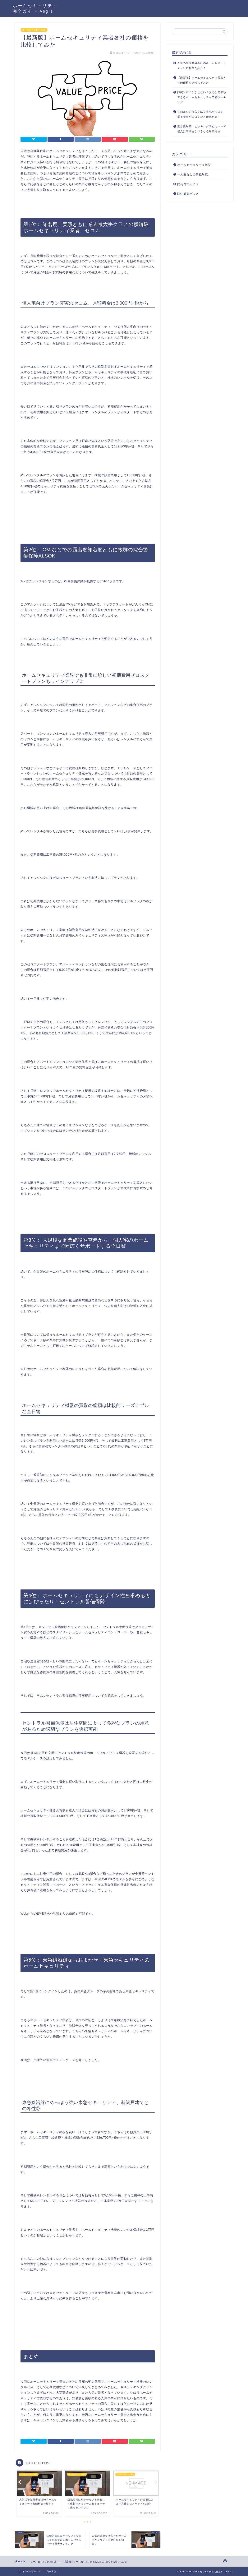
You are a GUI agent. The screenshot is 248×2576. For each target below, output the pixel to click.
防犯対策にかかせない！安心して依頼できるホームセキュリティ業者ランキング (201, 97)
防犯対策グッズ (188, 193)
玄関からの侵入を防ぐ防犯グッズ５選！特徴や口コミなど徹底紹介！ (200, 114)
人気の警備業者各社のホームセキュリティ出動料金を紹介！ (201, 66)
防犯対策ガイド (188, 184)
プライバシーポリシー (29, 2571)
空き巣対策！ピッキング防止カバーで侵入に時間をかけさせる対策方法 (201, 129)
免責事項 (51, 2571)
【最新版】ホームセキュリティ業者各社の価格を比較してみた (201, 80)
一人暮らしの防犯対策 (192, 174)
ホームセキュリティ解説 (34, 30)
